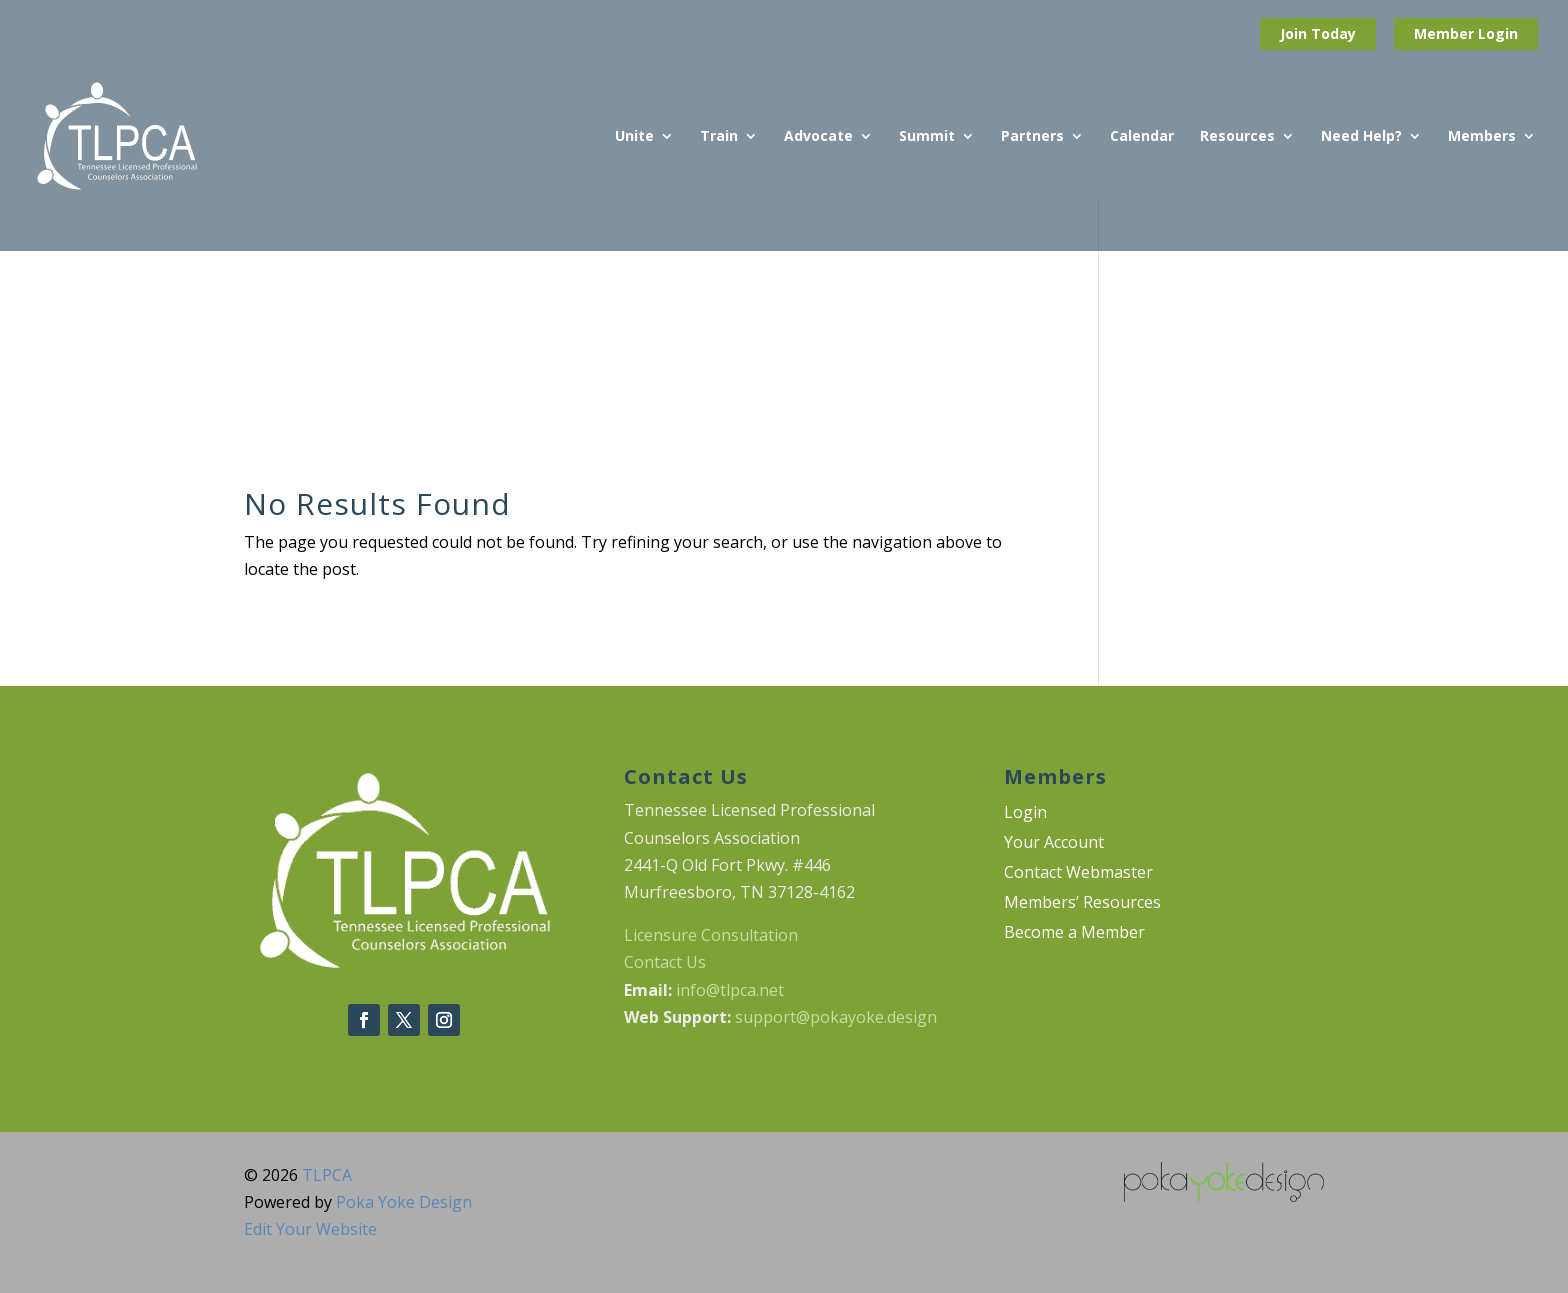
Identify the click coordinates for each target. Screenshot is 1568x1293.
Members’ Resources (1082, 904)
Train (719, 137)
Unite (634, 137)
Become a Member (1074, 934)
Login (1498, 33)
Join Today (1318, 33)
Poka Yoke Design (404, 1202)
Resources (1237, 137)
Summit (927, 137)
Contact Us (665, 962)
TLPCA (327, 1175)
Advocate (818, 137)
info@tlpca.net (730, 990)
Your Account (1054, 844)
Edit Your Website (310, 1229)
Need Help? (1361, 137)
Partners (1032, 137)
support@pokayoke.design (836, 1017)
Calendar (1142, 137)
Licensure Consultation (711, 935)
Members (1482, 137)
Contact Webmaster (1078, 874)
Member (1446, 33)
